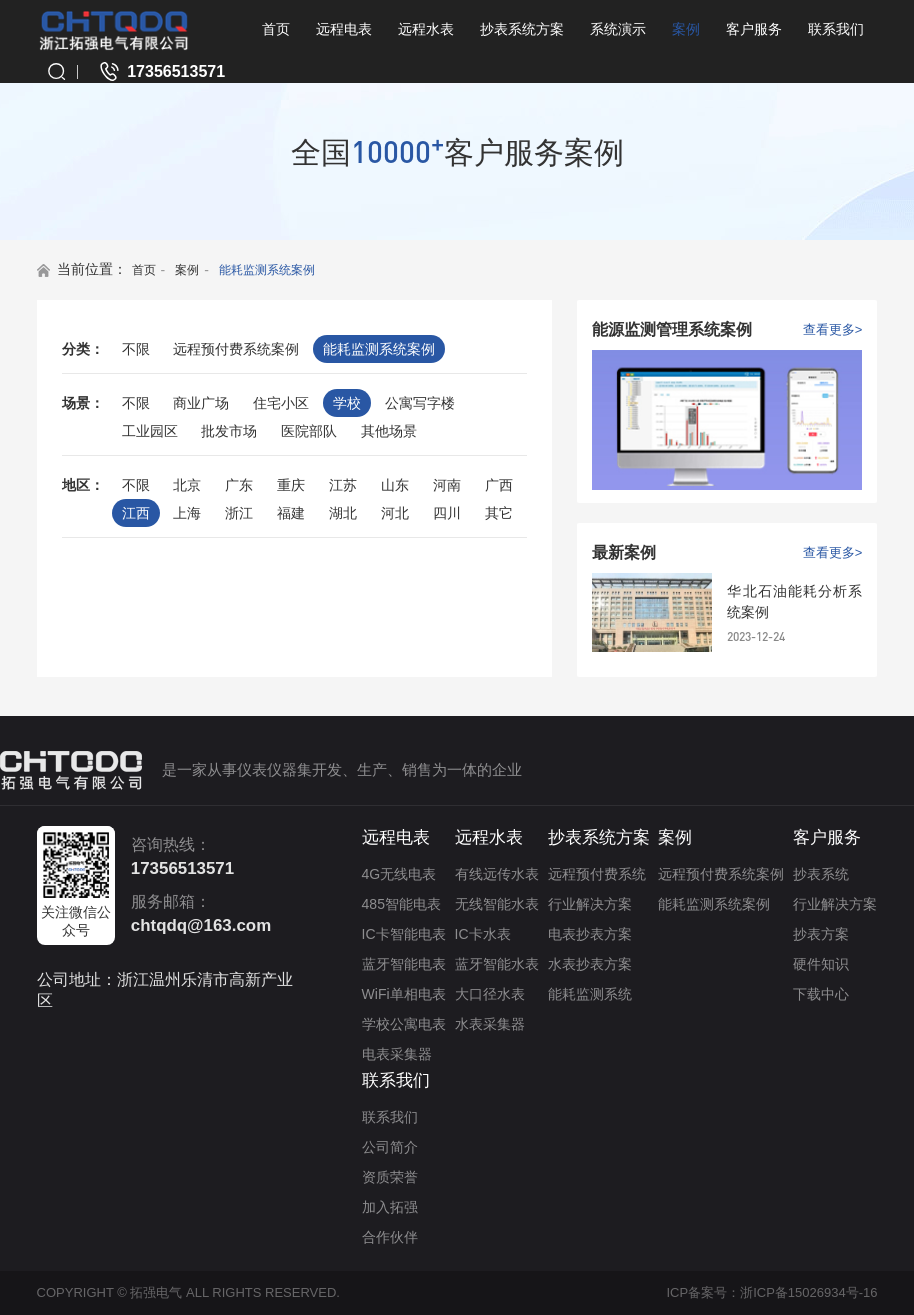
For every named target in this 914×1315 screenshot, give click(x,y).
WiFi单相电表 (404, 994)
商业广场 (201, 403)
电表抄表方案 (590, 934)
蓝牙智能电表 (404, 964)
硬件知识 (821, 964)
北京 (187, 485)
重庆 (291, 485)
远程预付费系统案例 (236, 349)
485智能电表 (401, 904)
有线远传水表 (497, 874)
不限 (136, 349)
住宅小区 (281, 403)
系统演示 (618, 29)
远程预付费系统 (597, 874)
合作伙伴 (390, 1237)
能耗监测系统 (590, 994)
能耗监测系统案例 (267, 270)
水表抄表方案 (590, 964)
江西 (136, 513)
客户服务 (754, 29)
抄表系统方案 (522, 29)
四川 (447, 513)
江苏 (343, 485)
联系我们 (836, 29)
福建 (291, 513)
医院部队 (309, 431)
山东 (395, 485)
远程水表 (426, 29)
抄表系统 (821, 874)
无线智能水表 (497, 904)
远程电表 (344, 29)
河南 (447, 485)
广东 (239, 485)
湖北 (343, 513)
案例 (686, 29)
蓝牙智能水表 (497, 964)
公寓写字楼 (420, 403)
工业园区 (150, 431)
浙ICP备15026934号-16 (808, 1292)
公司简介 (390, 1147)
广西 (499, 485)
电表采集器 (397, 1054)
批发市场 (229, 431)
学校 (347, 403)
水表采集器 (490, 1024)
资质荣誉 (390, 1177)
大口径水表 (490, 994)
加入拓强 (390, 1207)
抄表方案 (821, 934)
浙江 (239, 513)
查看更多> (833, 329)
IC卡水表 (483, 934)
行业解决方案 (590, 904)
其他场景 (389, 431)
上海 (187, 513)
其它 (499, 513)
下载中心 (821, 994)
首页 (276, 29)
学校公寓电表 (404, 1024)
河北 (395, 513)
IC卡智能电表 (404, 934)
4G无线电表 (399, 874)
